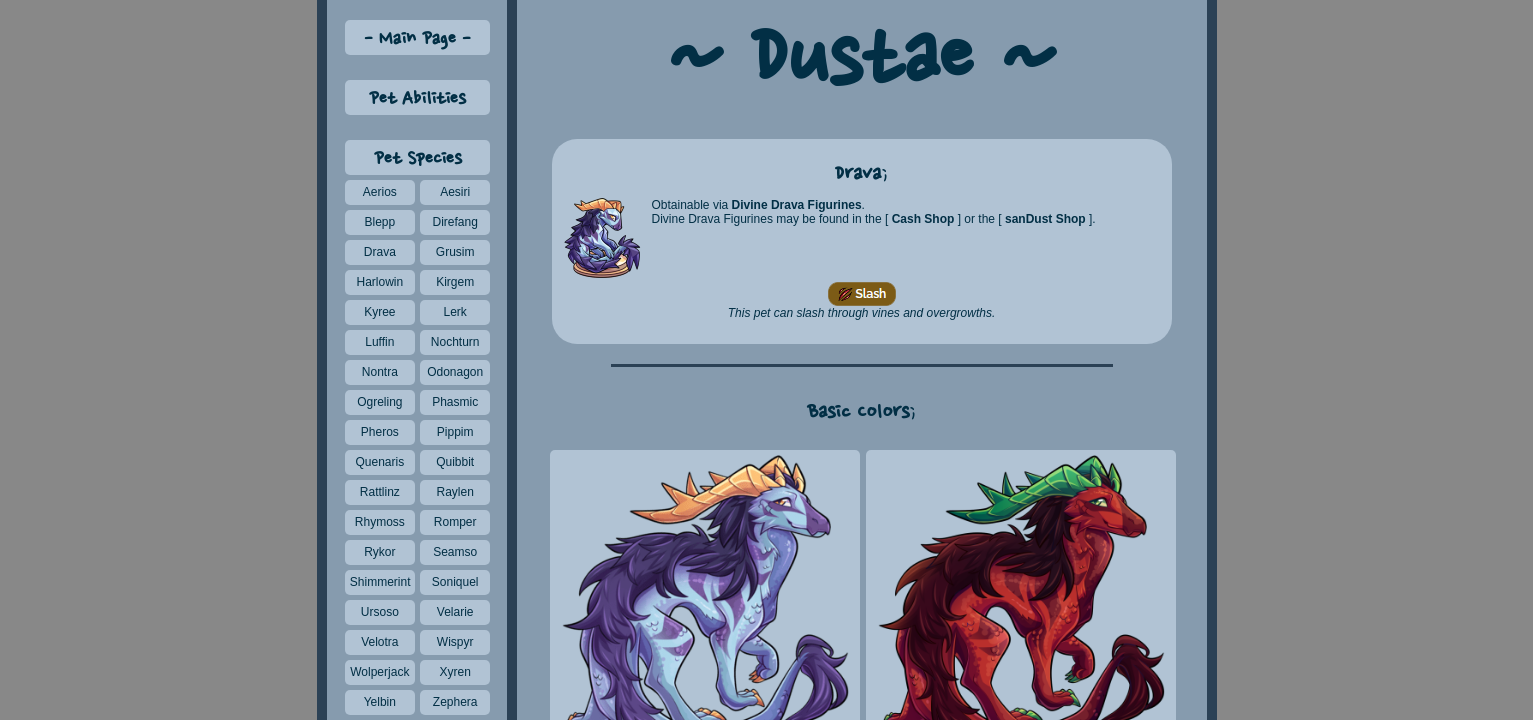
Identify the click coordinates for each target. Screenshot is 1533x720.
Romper (455, 522)
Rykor (379, 552)
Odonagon (455, 372)
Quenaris (379, 462)
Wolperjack (379, 672)
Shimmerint (380, 582)
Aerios (380, 192)
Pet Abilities (417, 99)
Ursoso (380, 612)
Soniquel (455, 582)
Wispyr (455, 642)
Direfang (454, 222)
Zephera (455, 702)
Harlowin (379, 282)
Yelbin (380, 702)
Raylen (454, 492)
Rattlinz (380, 492)
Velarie (455, 612)
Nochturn (455, 342)
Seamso (455, 552)
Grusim (455, 252)
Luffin (379, 342)
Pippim (455, 432)
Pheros (380, 432)
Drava (380, 252)
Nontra (380, 372)
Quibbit (455, 462)
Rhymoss (380, 522)
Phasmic (455, 402)
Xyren (454, 672)
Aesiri (455, 192)
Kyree (379, 312)
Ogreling (379, 402)
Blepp (379, 222)
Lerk (455, 312)
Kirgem (455, 282)
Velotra (379, 642)
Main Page (417, 39)
